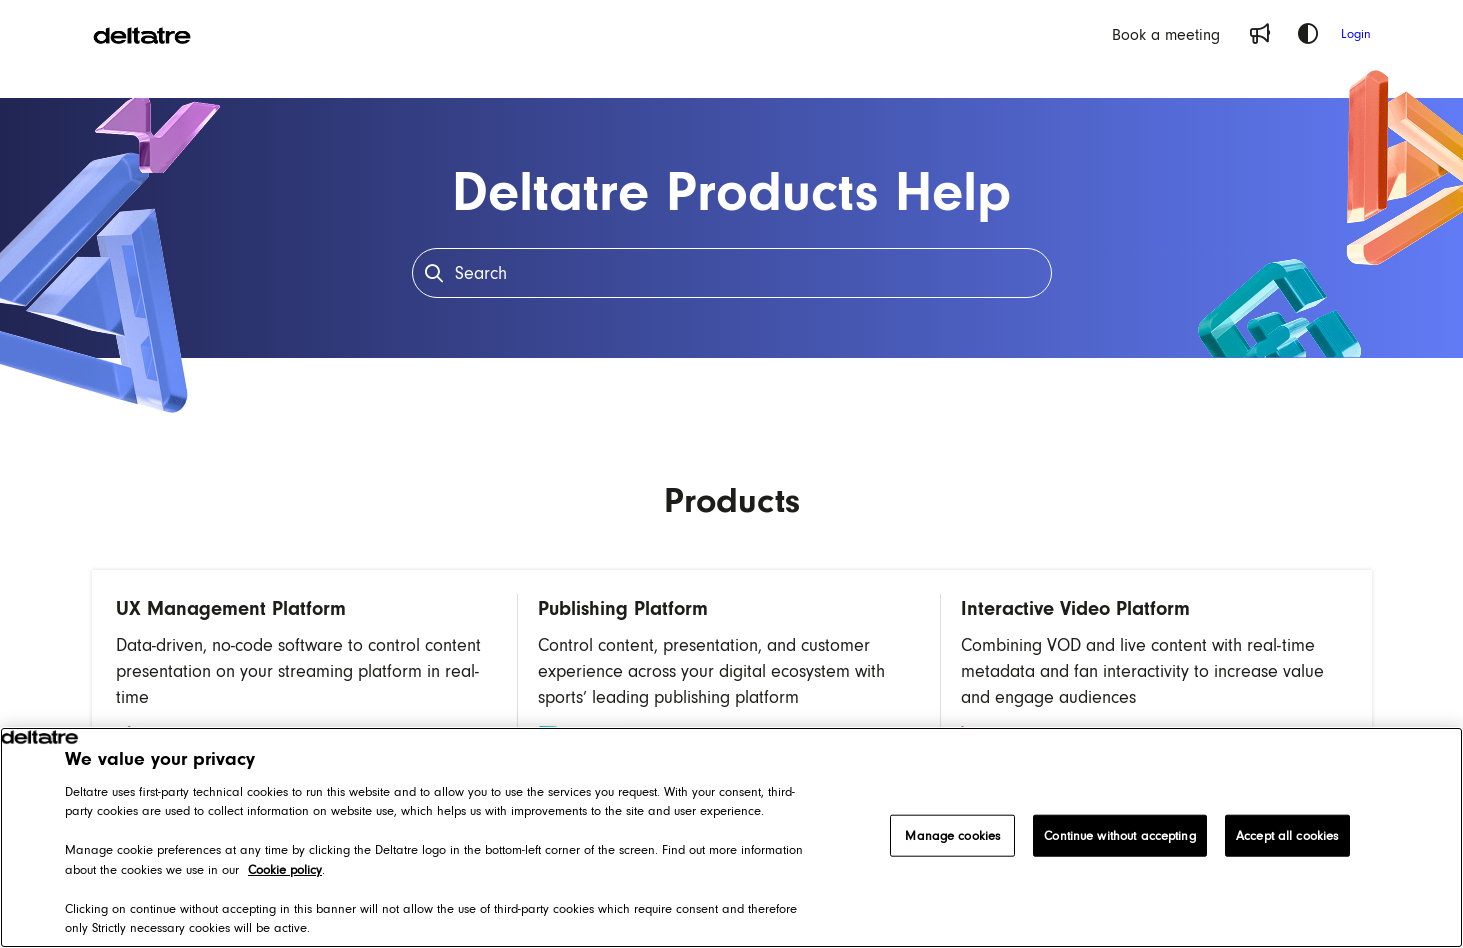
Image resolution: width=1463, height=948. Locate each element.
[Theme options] (1308, 34)
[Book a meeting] (1166, 34)
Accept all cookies (1287, 835)
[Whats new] (1260, 34)
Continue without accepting (1119, 835)
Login (1356, 33)
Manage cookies (952, 835)
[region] (731, 837)
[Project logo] (142, 34)
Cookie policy (285, 869)
